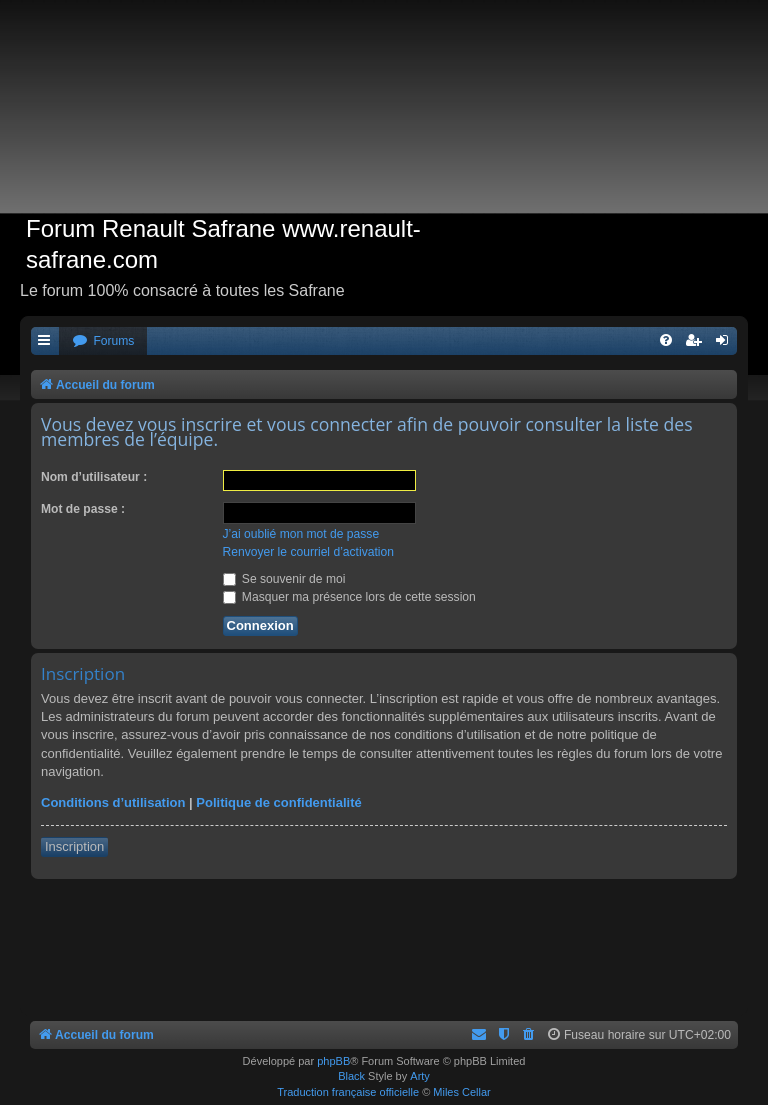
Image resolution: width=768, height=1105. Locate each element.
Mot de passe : (83, 509)
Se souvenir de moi (284, 579)
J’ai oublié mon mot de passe (301, 534)
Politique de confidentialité (278, 802)
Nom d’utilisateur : (94, 477)
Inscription (74, 846)
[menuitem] (103, 341)
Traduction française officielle (348, 1092)
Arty (420, 1076)
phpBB (333, 1061)
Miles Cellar (461, 1092)
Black (351, 1076)
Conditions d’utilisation (113, 802)
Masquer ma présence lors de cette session (349, 597)
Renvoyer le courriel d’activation (308, 552)
